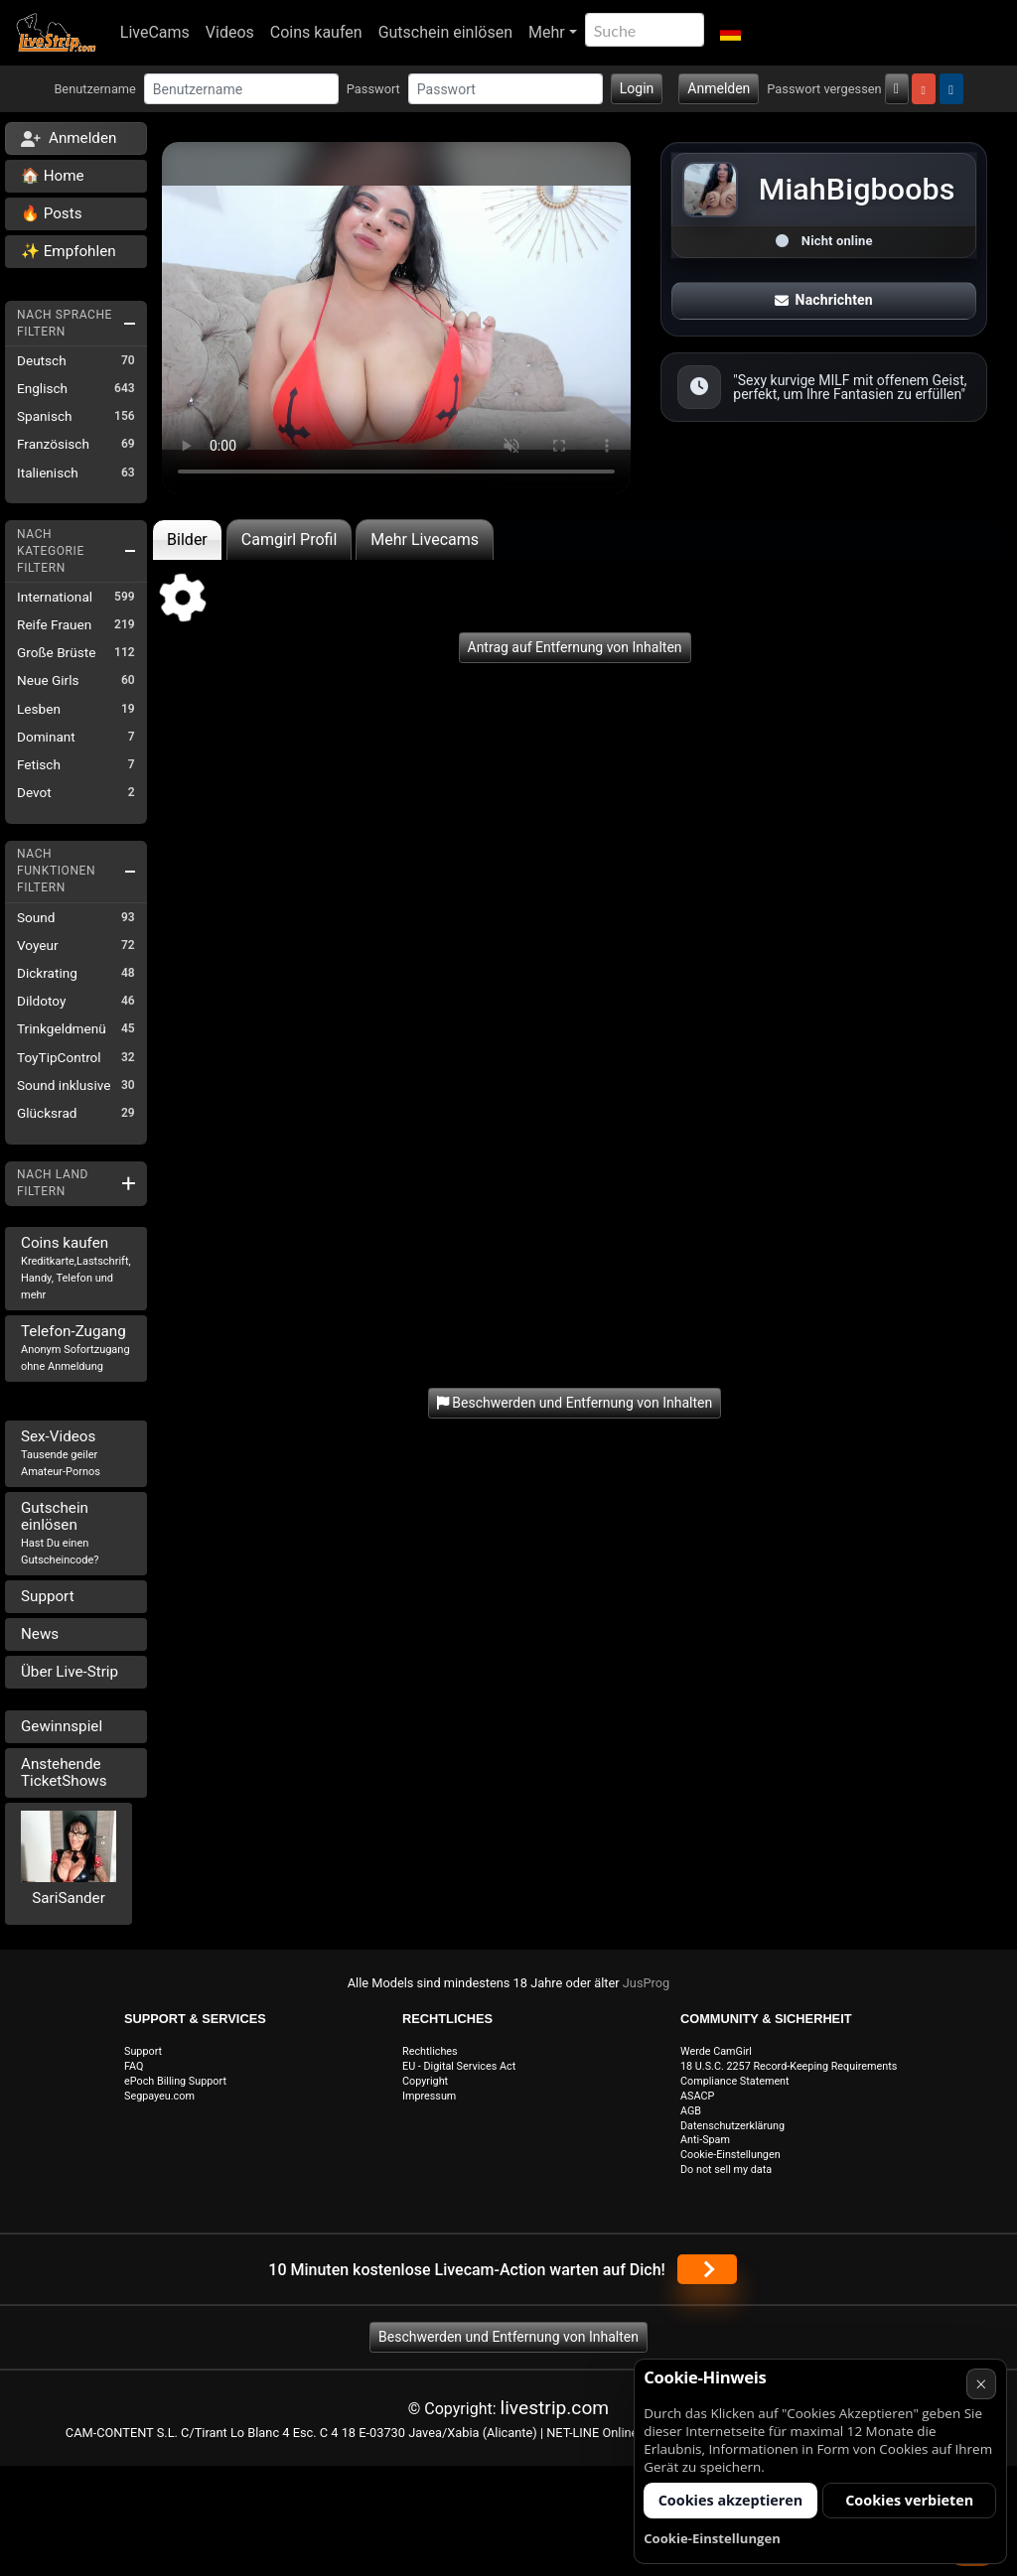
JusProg (646, 1982)
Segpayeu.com (159, 2096)
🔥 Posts (51, 213)
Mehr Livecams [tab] (424, 539)
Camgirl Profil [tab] (289, 539)
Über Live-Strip (69, 1672)
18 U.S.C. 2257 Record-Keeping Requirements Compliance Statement (788, 2074)
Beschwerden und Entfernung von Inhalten (508, 2337)
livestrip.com (555, 2407)
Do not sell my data (726, 2169)
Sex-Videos (60, 1452)
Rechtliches (430, 2051)
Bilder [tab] (187, 539)
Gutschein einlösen (445, 32)
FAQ (134, 2066)
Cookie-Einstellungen (730, 2154)
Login (637, 88)
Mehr (546, 32)
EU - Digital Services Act (458, 2066)
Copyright (425, 2081)
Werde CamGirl (716, 2051)
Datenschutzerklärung (732, 2125)
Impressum (429, 2096)
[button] (730, 33)
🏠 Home (52, 176)
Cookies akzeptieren (730, 2500)
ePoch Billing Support (175, 2081)
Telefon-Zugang (75, 1347)
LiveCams (155, 32)
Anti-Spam (705, 2139)
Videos (230, 32)
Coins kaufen (316, 32)
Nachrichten (823, 300)
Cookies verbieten (909, 2500)
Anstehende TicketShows (64, 1772)
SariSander (68, 1898)
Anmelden (718, 88)
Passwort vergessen (824, 88)
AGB (690, 2110)
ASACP (697, 2096)
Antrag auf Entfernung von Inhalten (575, 647)
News (40, 1634)
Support (47, 1596)
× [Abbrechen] (980, 2384)
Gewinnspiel (61, 1726)
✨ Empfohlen (68, 251)
